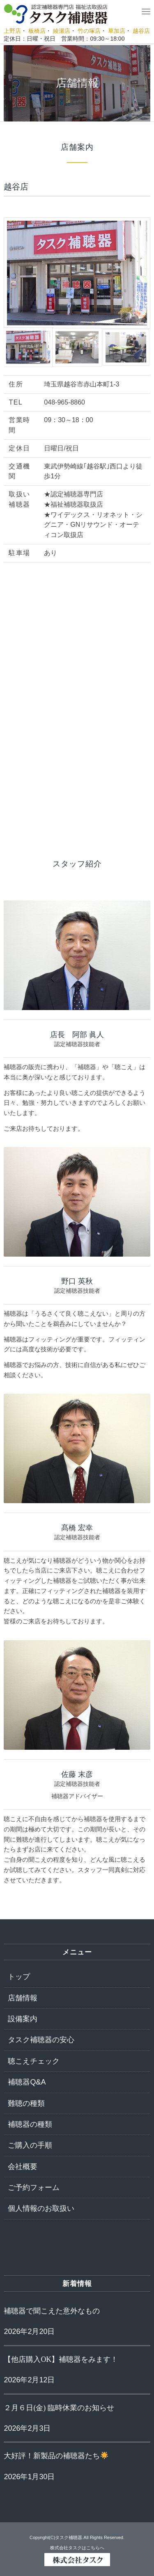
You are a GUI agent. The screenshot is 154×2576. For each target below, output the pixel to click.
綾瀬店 (61, 30)
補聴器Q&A (27, 2082)
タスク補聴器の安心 (41, 2040)
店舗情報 (22, 1998)
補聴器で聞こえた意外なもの (52, 2311)
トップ (19, 1977)
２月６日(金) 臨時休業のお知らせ (59, 2408)
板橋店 (37, 30)
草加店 (116, 30)
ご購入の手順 (30, 2145)
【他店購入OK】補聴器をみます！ (61, 2359)
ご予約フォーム (34, 2187)
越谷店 (141, 30)
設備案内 (22, 2019)
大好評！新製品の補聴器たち (56, 2456)
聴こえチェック (34, 2061)
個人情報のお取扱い (41, 2208)
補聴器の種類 (30, 2124)
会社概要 (22, 2166)
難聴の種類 (26, 2103)
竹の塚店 (89, 30)
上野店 (12, 30)
